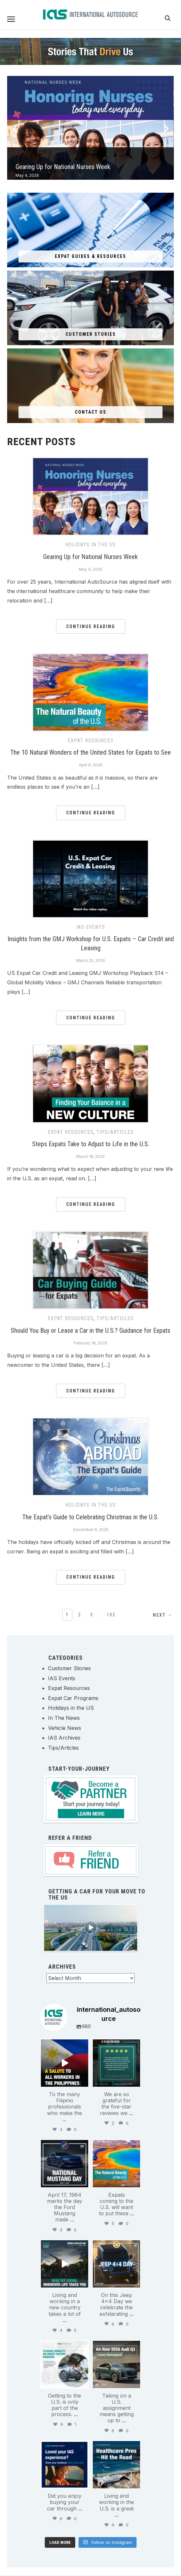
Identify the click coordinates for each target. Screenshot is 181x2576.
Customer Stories (69, 1668)
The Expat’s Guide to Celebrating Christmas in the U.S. (90, 1517)
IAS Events (90, 927)
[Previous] (12, 127)
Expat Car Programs (73, 1698)
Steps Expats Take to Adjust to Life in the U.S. (90, 1144)
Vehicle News (64, 1728)
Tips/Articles (115, 1132)
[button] (11, 19)
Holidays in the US (90, 544)
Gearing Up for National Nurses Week (63, 167)
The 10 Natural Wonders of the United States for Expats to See (90, 752)
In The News (64, 1718)
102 (111, 1614)
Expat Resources (91, 740)
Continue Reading (90, 626)
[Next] (167, 127)
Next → (163, 1615)
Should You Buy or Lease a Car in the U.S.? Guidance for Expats (90, 1330)
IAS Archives (64, 1737)
